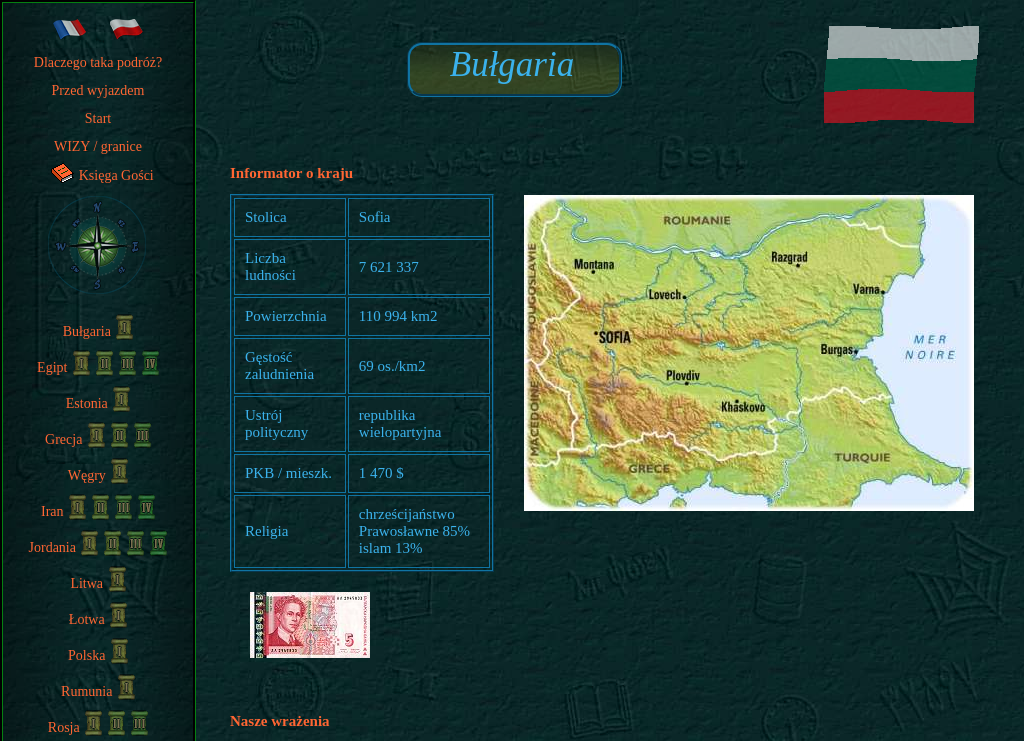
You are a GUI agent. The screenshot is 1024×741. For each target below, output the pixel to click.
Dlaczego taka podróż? (98, 62)
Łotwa (98, 619)
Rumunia (98, 691)
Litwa (97, 583)
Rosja (75, 727)
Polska (98, 655)
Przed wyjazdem (98, 90)
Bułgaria (98, 331)
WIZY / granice (98, 146)
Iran (63, 511)
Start (98, 118)
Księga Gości (98, 175)
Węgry (98, 475)
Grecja (75, 439)
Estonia (98, 403)
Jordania (64, 547)
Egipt (63, 367)
